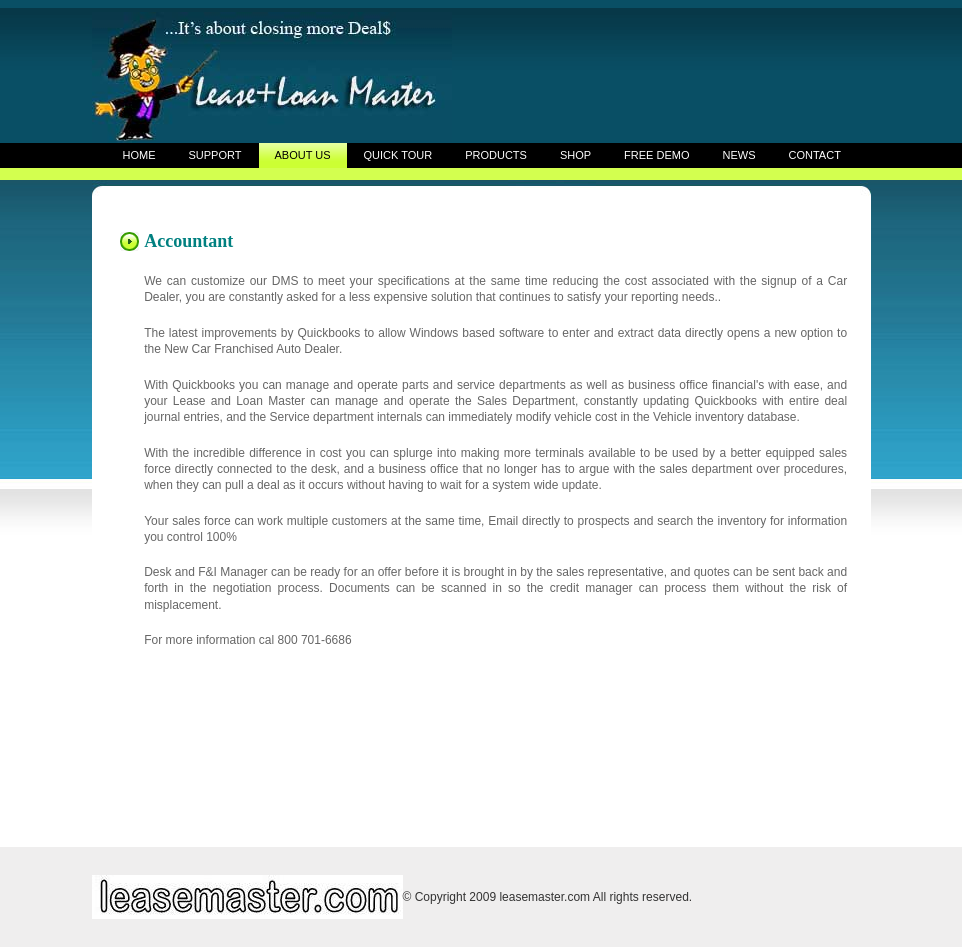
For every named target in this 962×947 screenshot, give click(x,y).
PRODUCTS (496, 155)
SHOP (575, 155)
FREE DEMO (656, 155)
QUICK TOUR (398, 155)
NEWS (739, 155)
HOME (139, 155)
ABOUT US (302, 155)
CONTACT (815, 155)
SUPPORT (215, 155)
